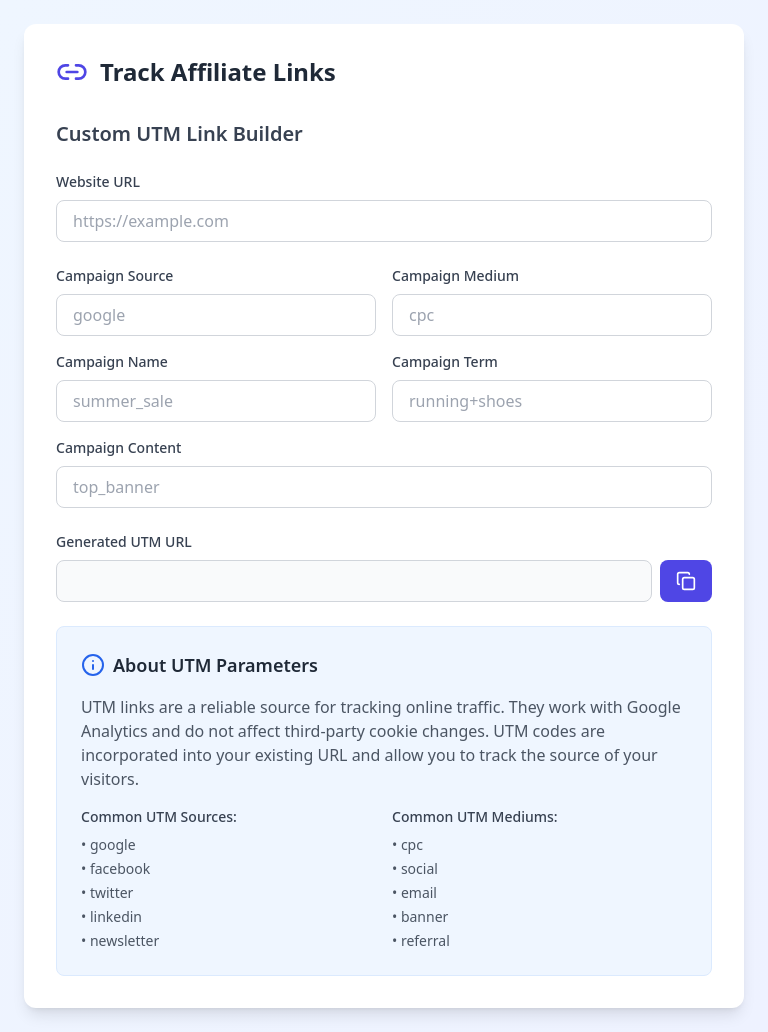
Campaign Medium (455, 275)
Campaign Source (114, 275)
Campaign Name (112, 361)
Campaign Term (445, 361)
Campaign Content (118, 447)
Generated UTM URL (124, 541)
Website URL (98, 181)
